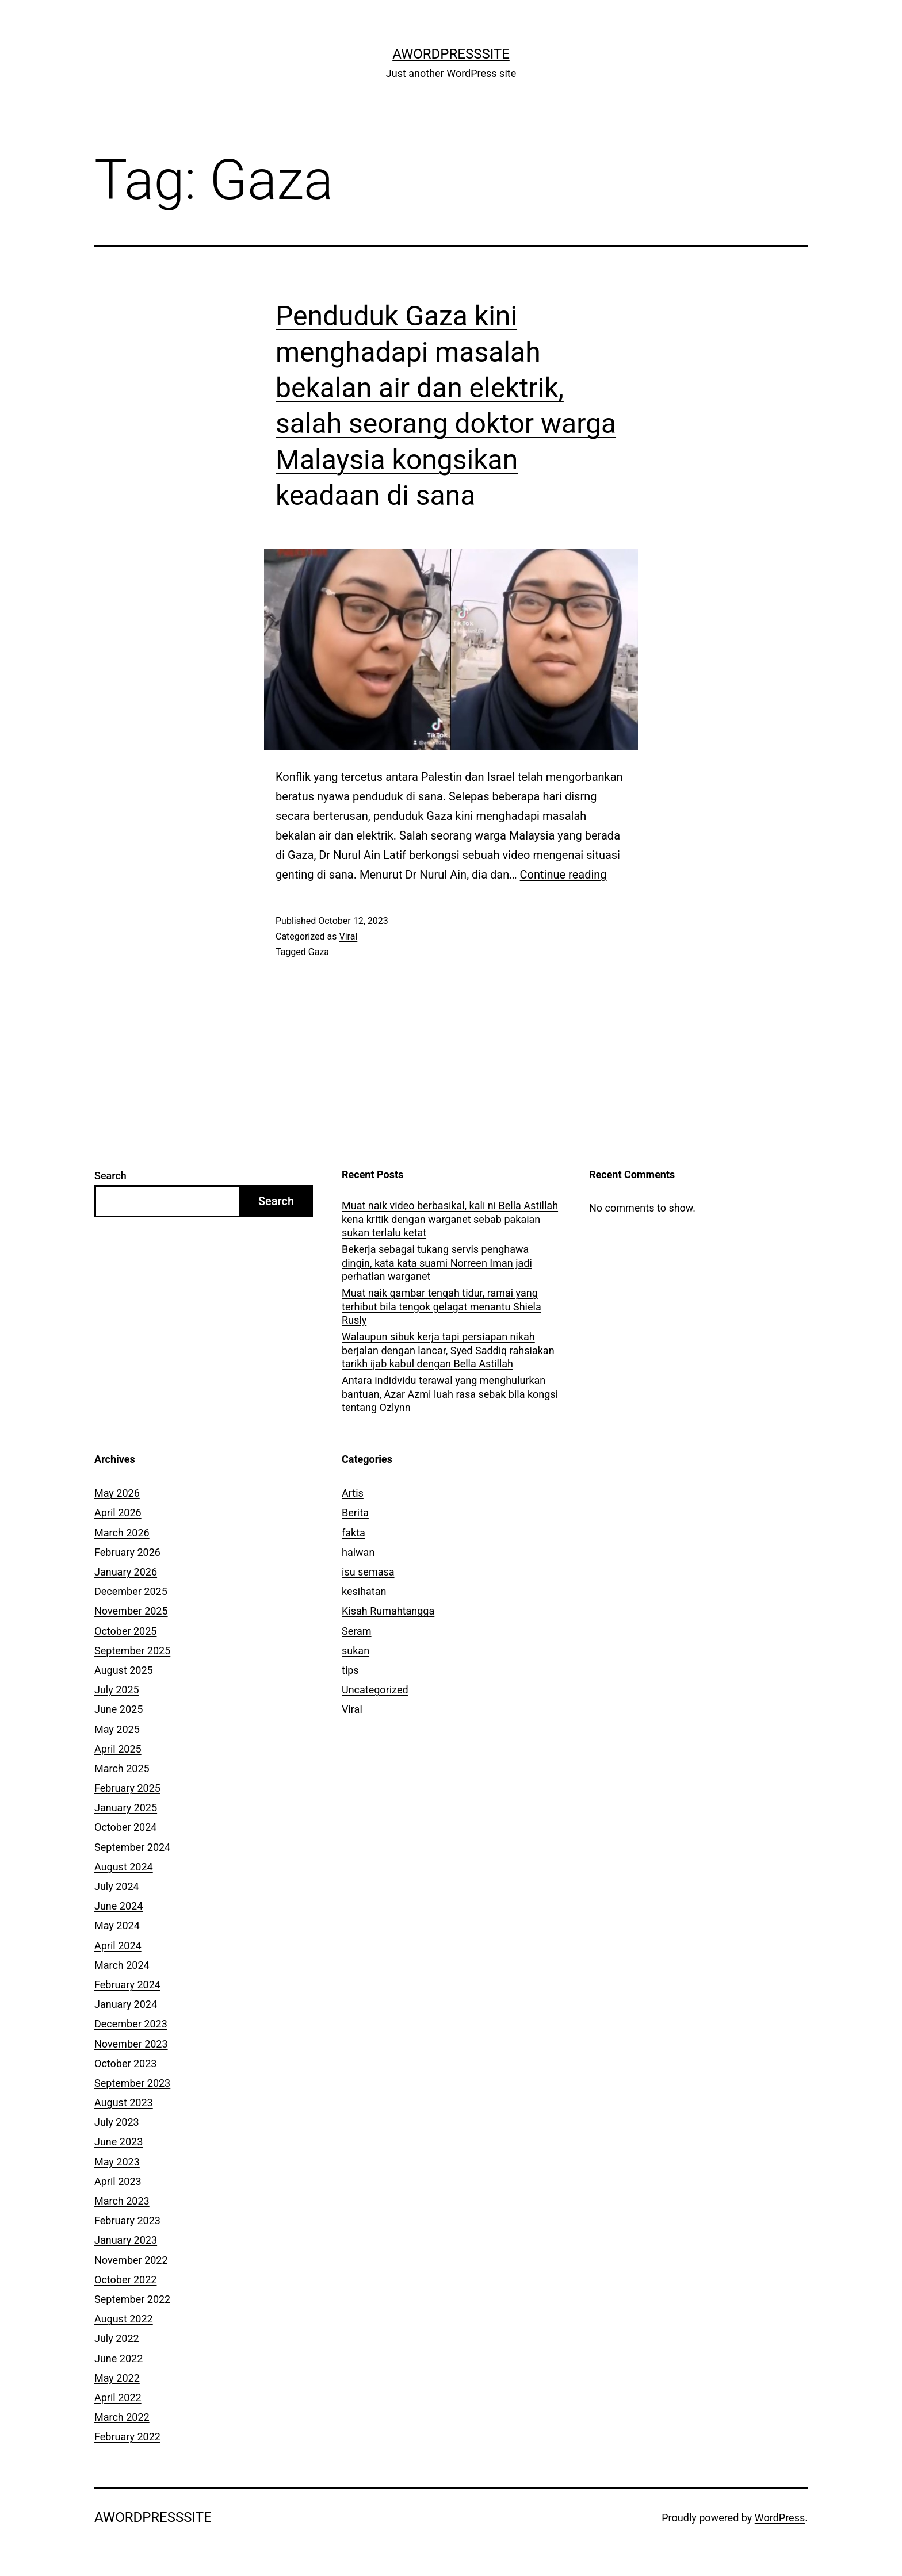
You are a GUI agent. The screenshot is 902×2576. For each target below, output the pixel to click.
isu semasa (368, 1572)
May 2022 (117, 2378)
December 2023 (130, 2024)
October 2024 (125, 1827)
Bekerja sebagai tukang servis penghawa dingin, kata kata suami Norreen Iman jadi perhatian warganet (437, 1262)
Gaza (318, 951)
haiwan (358, 1552)
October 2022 (125, 2280)
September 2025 (132, 1650)
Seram (357, 1631)
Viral (348, 936)
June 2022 (118, 2358)
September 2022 (132, 2299)
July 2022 (116, 2338)
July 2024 (116, 1886)
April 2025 (118, 1749)
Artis (353, 1493)
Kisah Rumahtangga (388, 1611)
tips (350, 1670)
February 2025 (127, 1788)
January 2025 (125, 1807)
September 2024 (132, 1847)
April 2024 (118, 1945)
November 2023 (131, 2044)
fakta (353, 1533)
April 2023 (118, 2181)
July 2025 (116, 1690)
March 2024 (122, 1965)
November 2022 (131, 2260)
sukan (355, 1650)
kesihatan (364, 1591)
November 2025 (131, 1611)
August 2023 (123, 2102)
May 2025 (117, 1729)
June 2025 (118, 1709)
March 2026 (122, 1533)
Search (110, 1176)
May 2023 (117, 2162)
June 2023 (118, 2142)
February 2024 (127, 1985)
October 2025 (125, 1631)
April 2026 (118, 1512)
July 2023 (116, 2122)
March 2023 (122, 2201)
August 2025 (123, 1670)
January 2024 (125, 2004)
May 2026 (117, 1493)
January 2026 (125, 1572)
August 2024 (123, 1867)
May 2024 (117, 1925)
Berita (355, 1512)
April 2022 (118, 2397)
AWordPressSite (451, 54)
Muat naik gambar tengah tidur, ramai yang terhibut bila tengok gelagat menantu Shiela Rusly (441, 1306)
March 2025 (122, 1768)
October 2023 (125, 2063)
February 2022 (127, 2437)
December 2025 (130, 1591)
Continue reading (563, 874)
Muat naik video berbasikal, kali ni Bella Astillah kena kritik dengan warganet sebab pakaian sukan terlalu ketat (450, 1219)
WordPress (780, 2518)
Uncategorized (375, 1690)
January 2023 (125, 2240)
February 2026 (127, 1552)
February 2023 (127, 2220)
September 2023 (132, 2083)
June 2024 (118, 1906)
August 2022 (123, 2319)
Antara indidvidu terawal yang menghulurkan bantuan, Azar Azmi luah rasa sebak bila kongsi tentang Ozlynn (450, 1393)
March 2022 (122, 2417)
